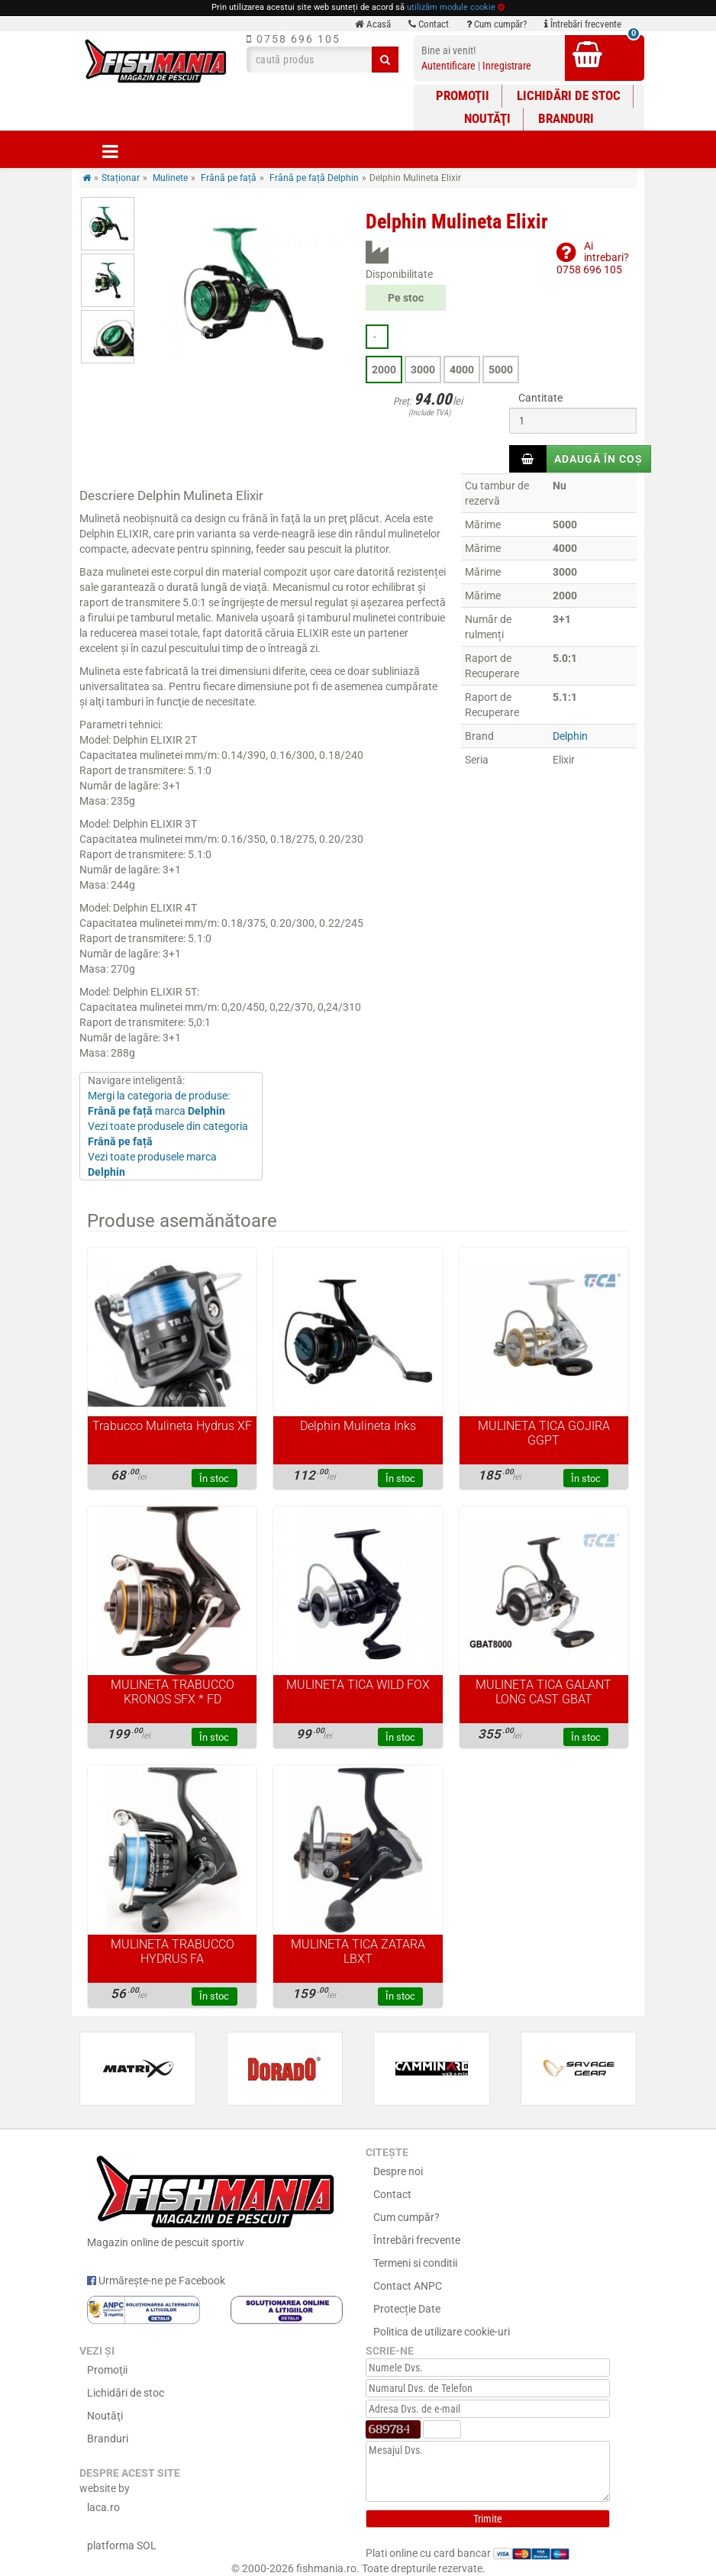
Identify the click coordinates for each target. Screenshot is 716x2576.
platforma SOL (121, 2545)
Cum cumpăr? (496, 24)
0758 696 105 (293, 39)
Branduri (566, 118)
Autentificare (448, 66)
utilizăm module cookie (451, 7)
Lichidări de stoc (569, 95)
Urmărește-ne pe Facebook (156, 2280)
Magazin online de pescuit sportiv (215, 2198)
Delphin (570, 736)
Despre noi (398, 2171)
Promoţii (462, 95)
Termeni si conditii (415, 2263)
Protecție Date (406, 2309)
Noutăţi (487, 118)
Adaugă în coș (598, 459)
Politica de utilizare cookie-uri (441, 2332)
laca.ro (103, 2507)
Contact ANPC (407, 2286)
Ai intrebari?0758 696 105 (592, 258)
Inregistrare (506, 66)
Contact (428, 24)
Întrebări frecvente (582, 24)
